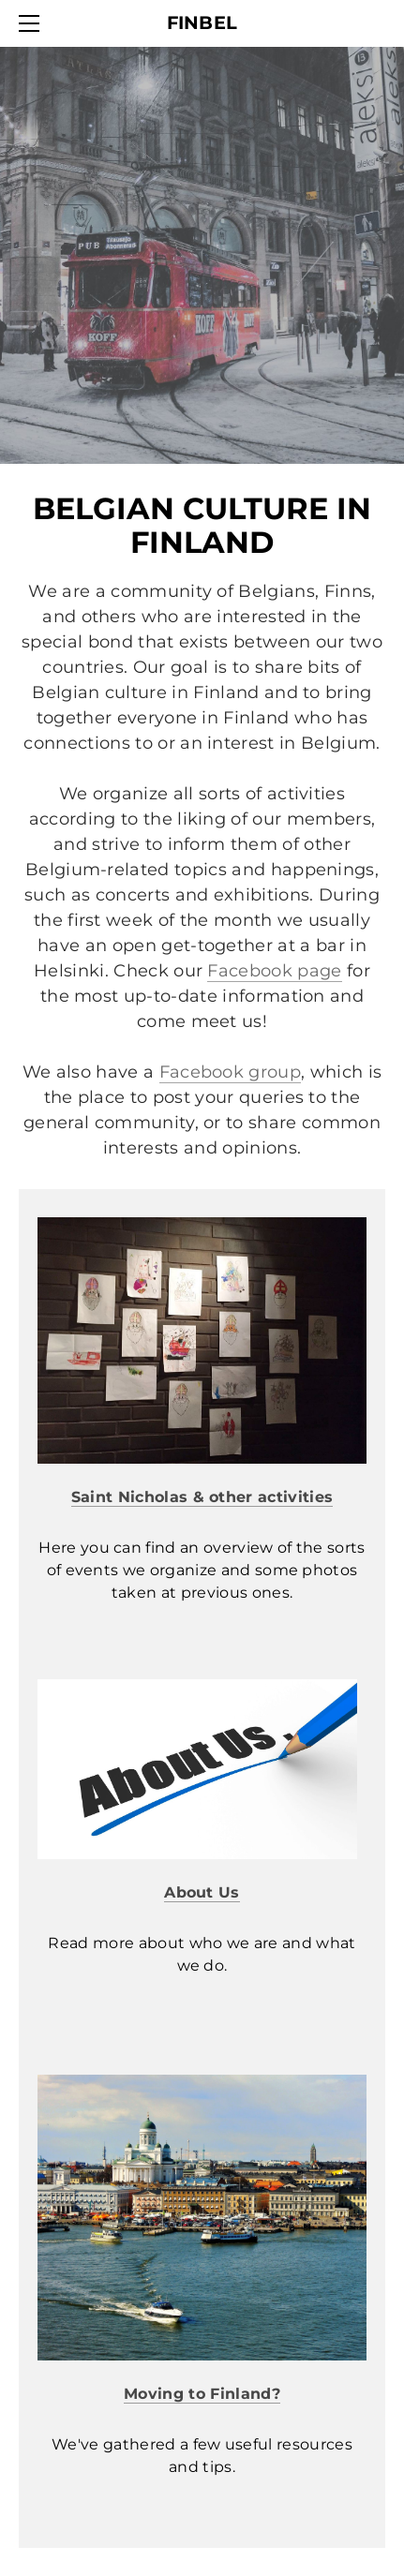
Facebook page (274, 970)
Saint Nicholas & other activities (202, 1497)
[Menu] (33, 23)
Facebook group (230, 1072)
